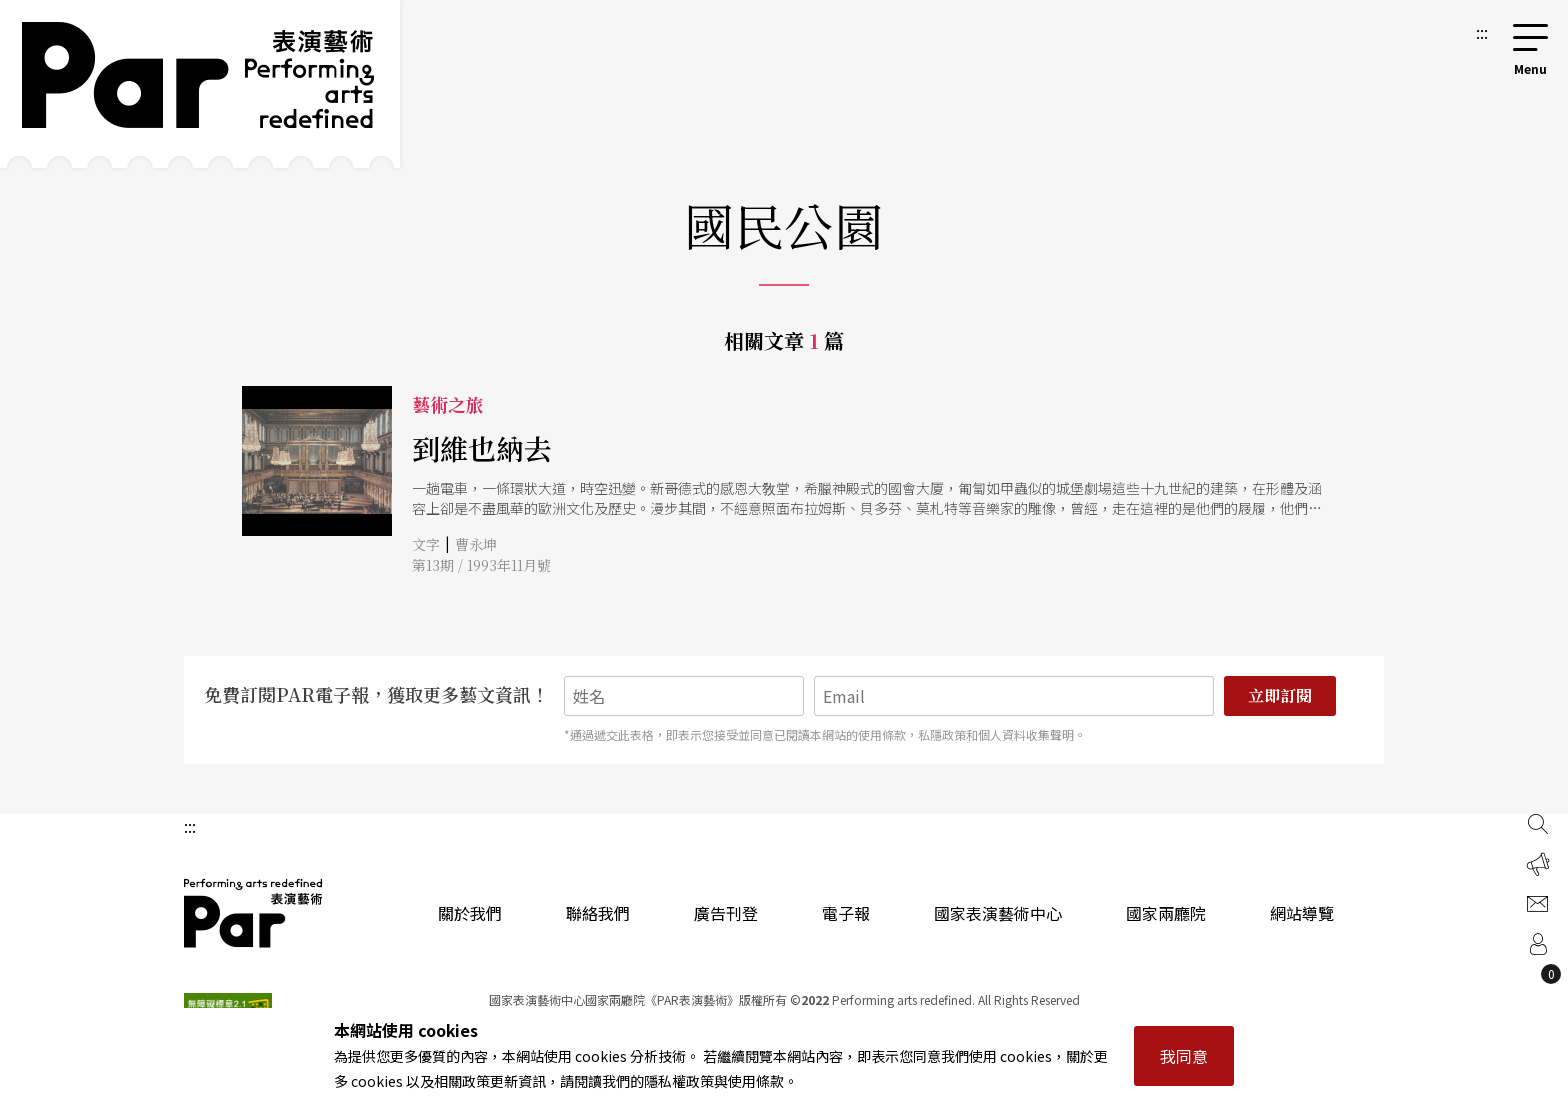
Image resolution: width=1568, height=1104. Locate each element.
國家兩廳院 (1166, 913)
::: (1482, 32)
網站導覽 (1302, 913)
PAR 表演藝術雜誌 (254, 913)
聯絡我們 (598, 913)
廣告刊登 (726, 913)
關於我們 (470, 913)
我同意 (1184, 1056)
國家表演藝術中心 (998, 913)
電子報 (846, 913)
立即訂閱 (1280, 695)
